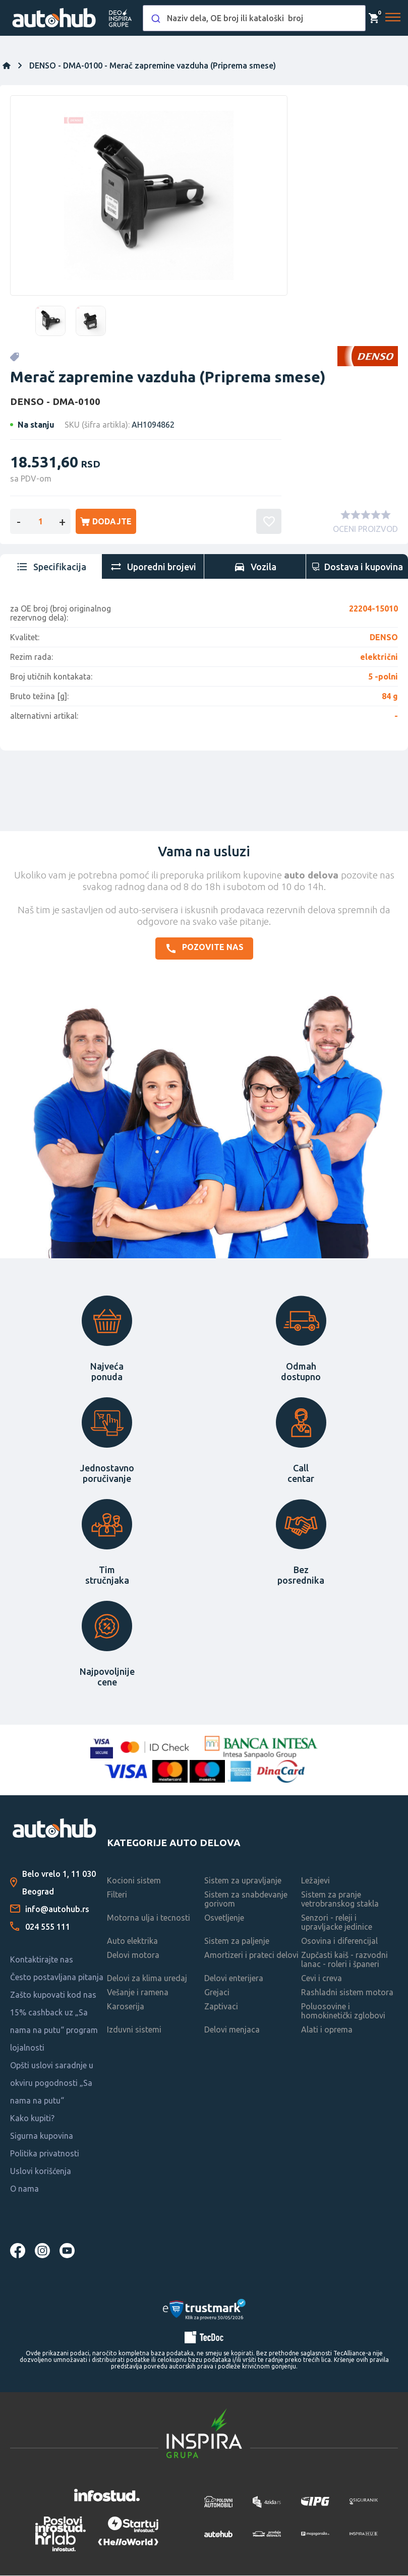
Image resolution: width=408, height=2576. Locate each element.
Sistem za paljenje (236, 1941)
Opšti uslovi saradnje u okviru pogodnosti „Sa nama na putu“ (51, 2084)
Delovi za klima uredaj (147, 1979)
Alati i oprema (327, 2030)
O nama (24, 2189)
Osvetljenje (224, 1918)
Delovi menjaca (232, 2030)
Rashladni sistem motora (347, 1993)
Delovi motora (133, 1955)
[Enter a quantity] (40, 522)
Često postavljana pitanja (56, 1978)
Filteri (117, 1895)
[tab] (51, 567)
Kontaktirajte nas (41, 1960)
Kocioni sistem (134, 1881)
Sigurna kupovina (41, 2136)
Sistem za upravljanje (242, 1881)
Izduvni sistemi (134, 2030)
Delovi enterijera (233, 1979)
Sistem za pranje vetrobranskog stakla (340, 1900)
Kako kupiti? (32, 2119)
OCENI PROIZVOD (365, 529)
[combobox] (254, 18)
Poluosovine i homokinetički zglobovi (343, 2012)
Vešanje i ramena (137, 1993)
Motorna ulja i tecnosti (148, 1918)
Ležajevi (315, 1881)
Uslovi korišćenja (40, 2172)
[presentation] (51, 567)
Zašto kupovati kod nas (53, 1995)
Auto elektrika (132, 1941)
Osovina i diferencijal (339, 1941)
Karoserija (125, 2007)
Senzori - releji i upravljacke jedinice (336, 1923)
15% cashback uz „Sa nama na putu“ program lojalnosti (54, 2031)
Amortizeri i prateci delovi (251, 1955)
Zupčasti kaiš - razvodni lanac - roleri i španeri (344, 1960)
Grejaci (216, 1993)
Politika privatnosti (44, 2154)
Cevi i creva (321, 1979)
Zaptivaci (221, 2007)
